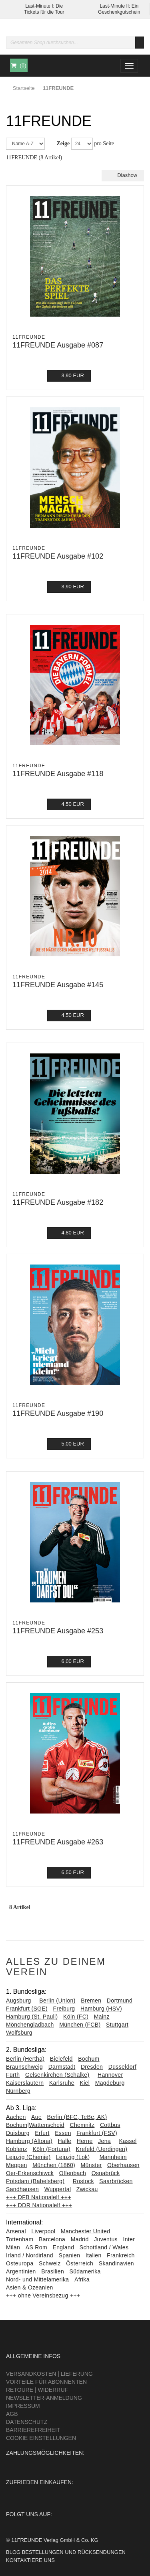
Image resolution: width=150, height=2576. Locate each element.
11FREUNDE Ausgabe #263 (57, 1842)
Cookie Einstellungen (41, 2438)
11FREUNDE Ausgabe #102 (57, 556)
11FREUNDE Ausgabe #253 (57, 1631)
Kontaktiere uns (30, 2560)
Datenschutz (26, 2422)
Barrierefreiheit (33, 2430)
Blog (13, 2552)
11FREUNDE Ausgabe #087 (57, 345)
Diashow (122, 175)
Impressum (23, 2406)
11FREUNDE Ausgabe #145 (57, 985)
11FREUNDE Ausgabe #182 (57, 1202)
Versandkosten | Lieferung (49, 2374)
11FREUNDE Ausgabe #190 (57, 1413)
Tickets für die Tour (44, 12)
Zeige (63, 143)
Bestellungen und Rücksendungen (74, 2552)
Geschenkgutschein (119, 12)
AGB (12, 2414)
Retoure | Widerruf (37, 2390)
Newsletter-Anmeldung (44, 2398)
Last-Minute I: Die (44, 6)
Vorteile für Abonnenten (46, 2382)
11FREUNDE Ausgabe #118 (57, 774)
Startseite (24, 88)
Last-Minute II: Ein (119, 6)
